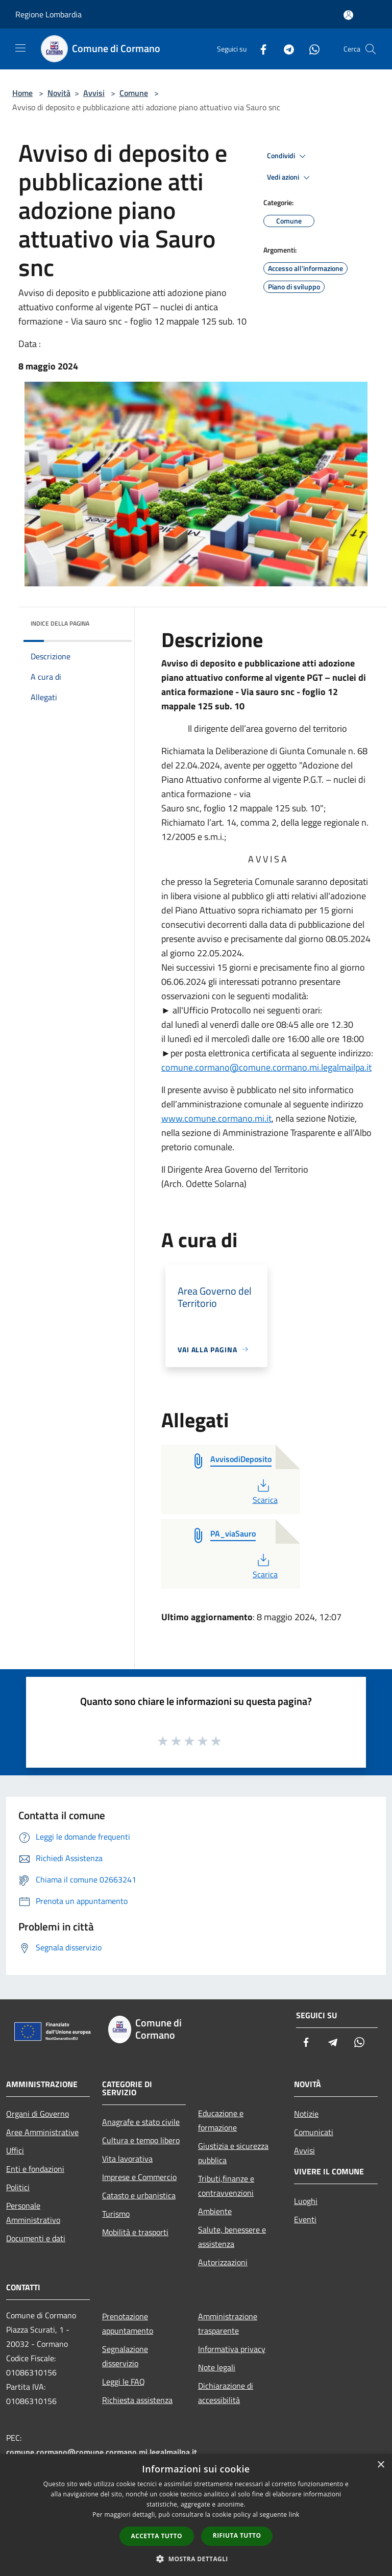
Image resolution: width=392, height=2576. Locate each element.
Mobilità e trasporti (135, 2232)
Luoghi (305, 2201)
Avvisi (94, 93)
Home (22, 93)
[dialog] (196, 2515)
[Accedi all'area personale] (348, 15)
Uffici (15, 2150)
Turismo (116, 2214)
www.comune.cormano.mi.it (216, 1118)
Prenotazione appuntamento (127, 2323)
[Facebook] (259, 49)
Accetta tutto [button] (156, 2536)
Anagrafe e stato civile (141, 2122)
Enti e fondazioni (35, 2169)
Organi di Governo (37, 2114)
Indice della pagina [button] (60, 623)
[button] (196, 2559)
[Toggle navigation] (20, 48)
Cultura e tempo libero (141, 2140)
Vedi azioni (290, 177)
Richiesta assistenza (137, 2400)
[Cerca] (370, 49)
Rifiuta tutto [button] (237, 2535)
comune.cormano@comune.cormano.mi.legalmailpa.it (266, 1067)
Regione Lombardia (48, 14)
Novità (58, 93)
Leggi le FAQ (123, 2381)
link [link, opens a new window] (294, 2514)
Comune (133, 93)
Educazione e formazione (220, 2120)
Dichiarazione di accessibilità (225, 2393)
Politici (18, 2187)
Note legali (216, 2367)
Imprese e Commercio (139, 2177)
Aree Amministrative (42, 2132)
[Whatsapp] (310, 49)
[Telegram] (285, 49)
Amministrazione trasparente (227, 2323)
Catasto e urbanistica (139, 2195)
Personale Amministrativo (33, 2212)
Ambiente (215, 2211)
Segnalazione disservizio (125, 2356)
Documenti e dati (35, 2238)
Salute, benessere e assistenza (232, 2236)
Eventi (305, 2219)
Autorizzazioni (223, 2262)
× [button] (380, 2465)
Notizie (306, 2114)
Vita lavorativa (127, 2158)
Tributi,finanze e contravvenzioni (226, 2185)
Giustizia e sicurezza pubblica (233, 2153)
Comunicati (313, 2132)
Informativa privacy (231, 2349)
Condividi (288, 156)
